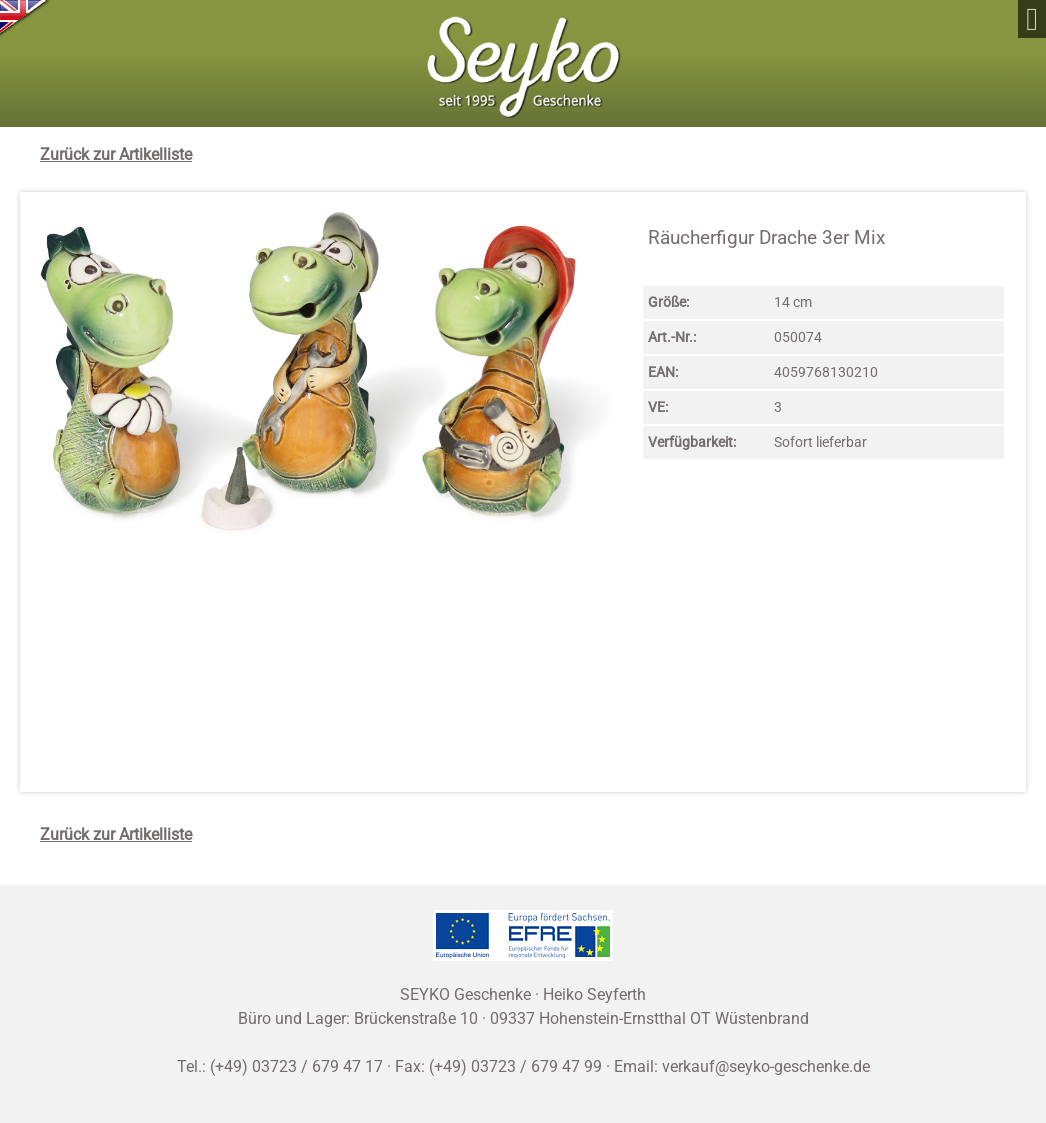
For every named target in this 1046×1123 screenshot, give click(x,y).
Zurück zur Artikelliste (116, 154)
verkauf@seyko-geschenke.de (766, 1066)
